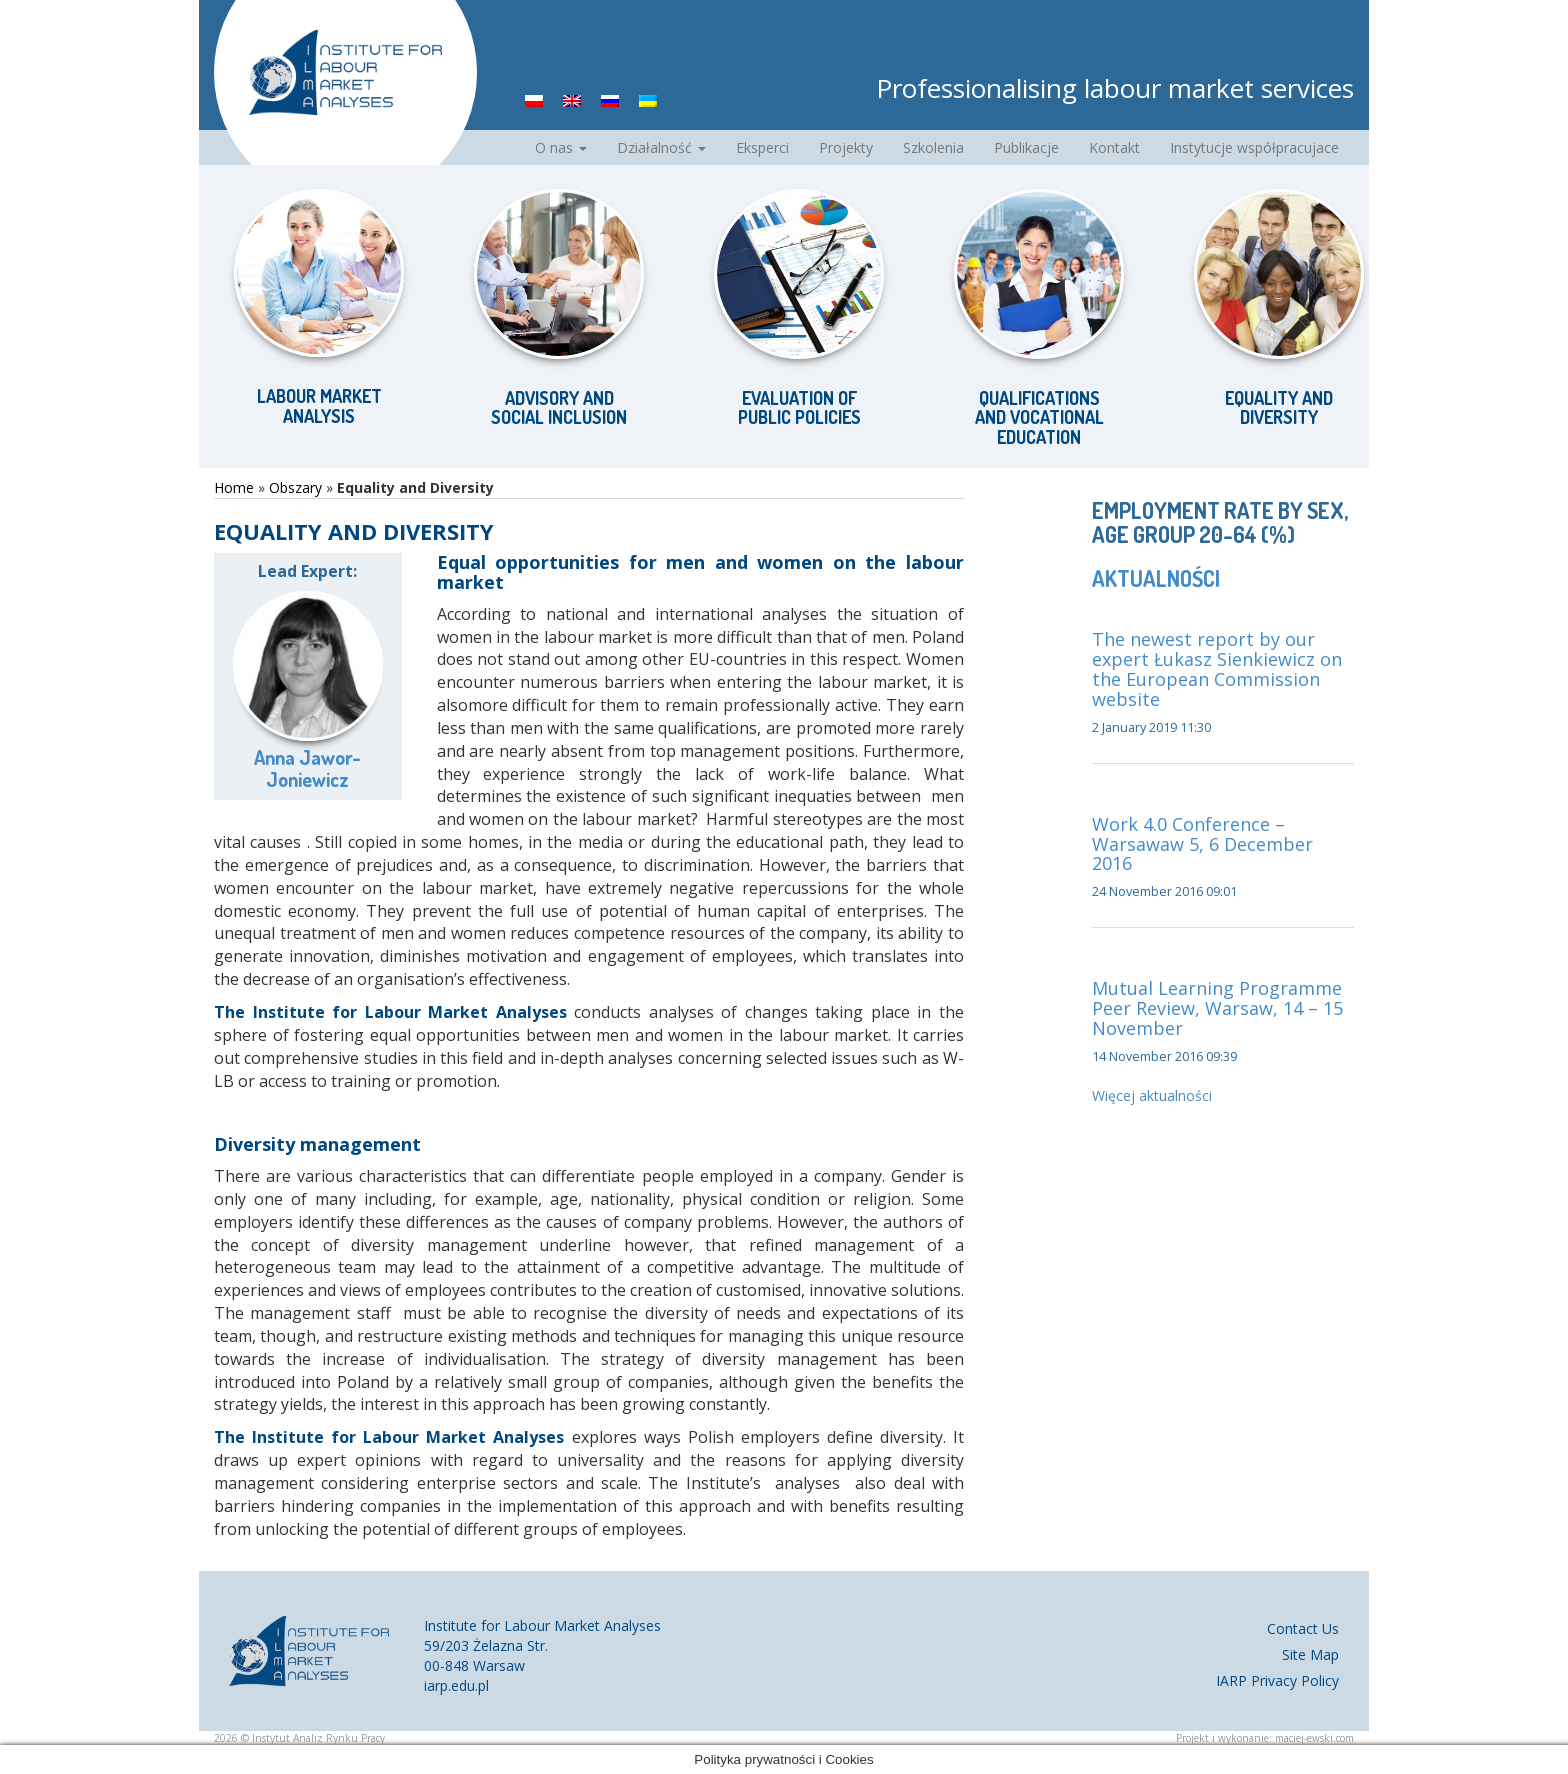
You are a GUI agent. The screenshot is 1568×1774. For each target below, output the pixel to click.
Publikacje (1026, 147)
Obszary (295, 487)
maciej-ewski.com (1314, 1738)
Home (234, 487)
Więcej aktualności (1152, 1095)
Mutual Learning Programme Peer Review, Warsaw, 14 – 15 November (1217, 1008)
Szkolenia (933, 147)
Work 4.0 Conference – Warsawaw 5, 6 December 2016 (1202, 844)
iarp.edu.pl (456, 1685)
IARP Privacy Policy (1277, 1680)
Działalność (661, 147)
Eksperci (762, 147)
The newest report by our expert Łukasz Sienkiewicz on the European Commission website (1217, 668)
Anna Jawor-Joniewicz (307, 768)
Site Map (1310, 1654)
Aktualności (1156, 578)
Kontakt (1114, 147)
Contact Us (1303, 1628)
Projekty (846, 147)
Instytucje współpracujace (1254, 147)
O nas (561, 147)
